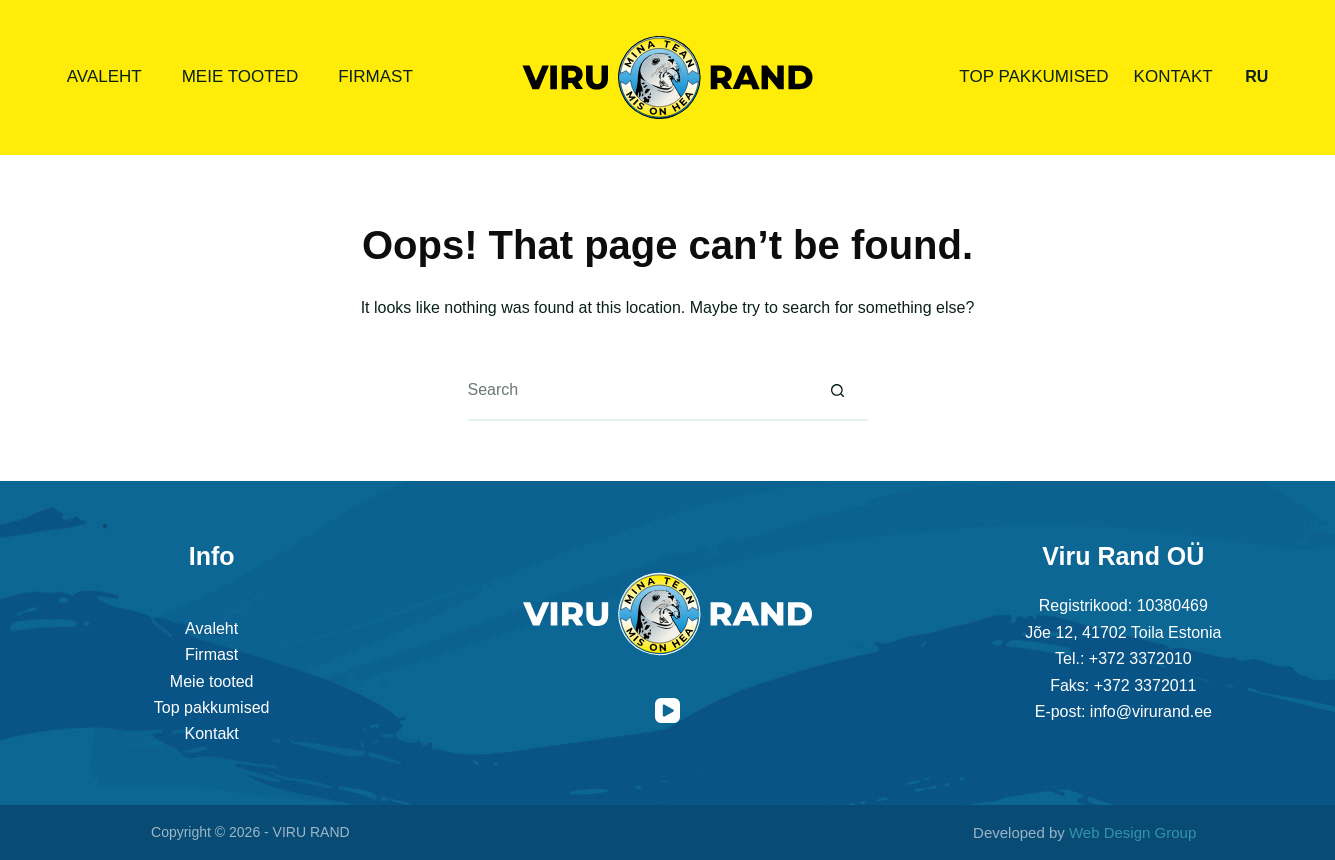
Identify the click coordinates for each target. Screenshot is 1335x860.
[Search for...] (638, 391)
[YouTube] (667, 710)
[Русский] (1256, 77)
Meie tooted (240, 76)
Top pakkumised (1033, 76)
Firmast (375, 76)
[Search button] (838, 391)
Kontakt (1173, 76)
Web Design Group (1132, 832)
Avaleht (104, 76)
